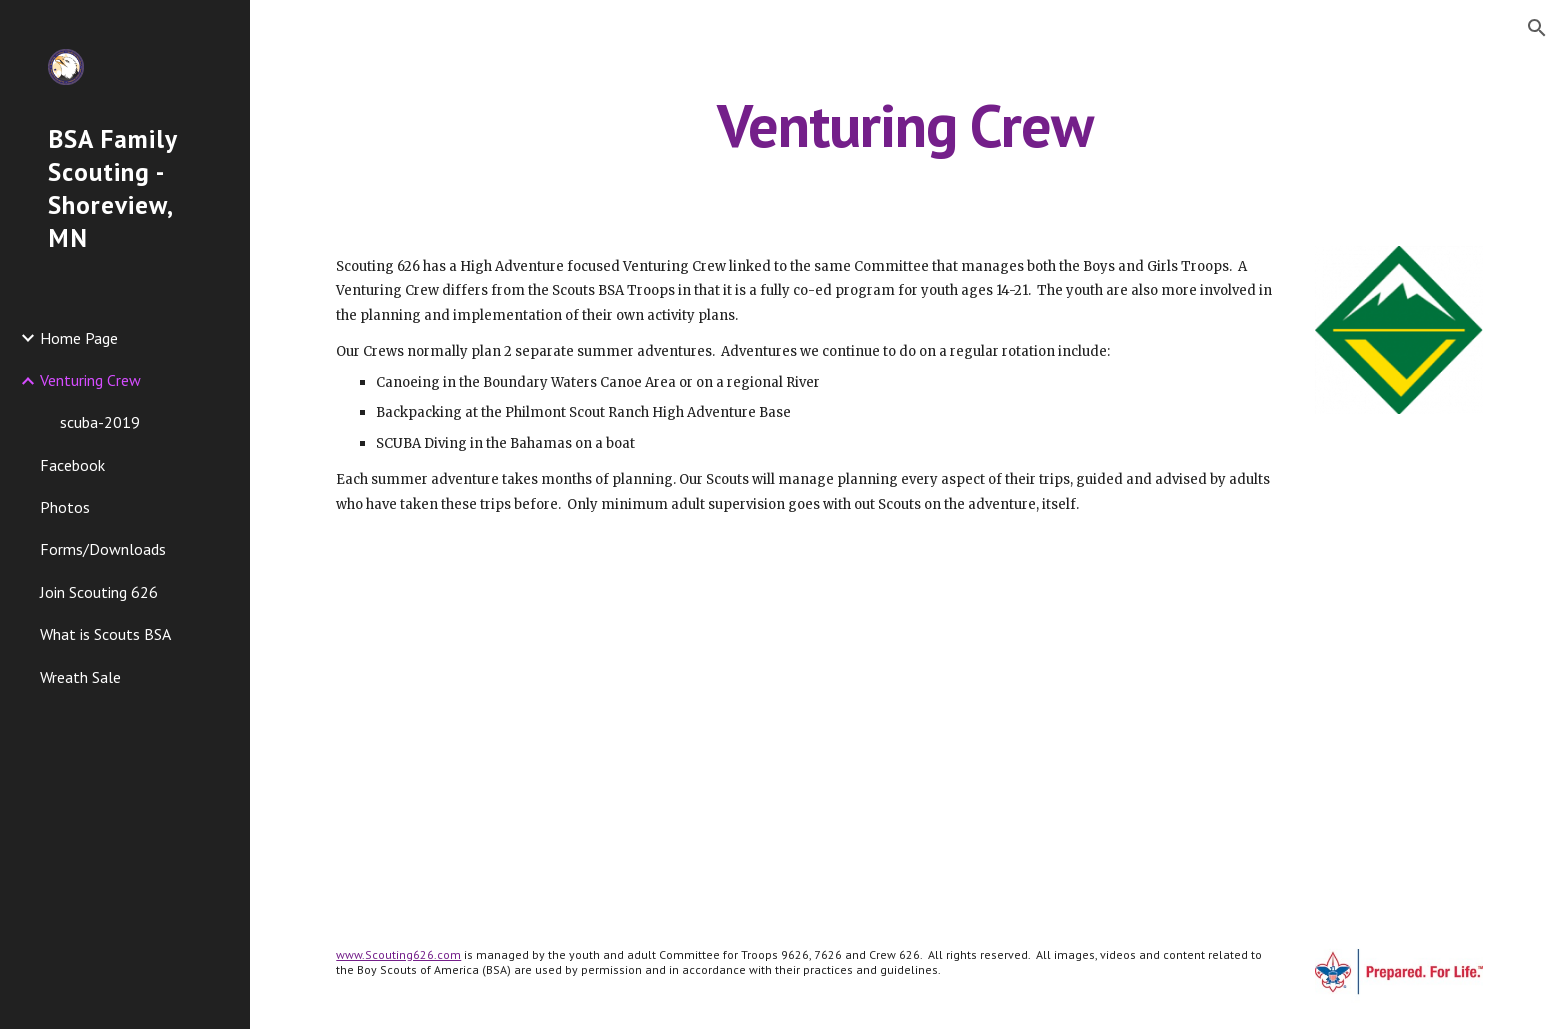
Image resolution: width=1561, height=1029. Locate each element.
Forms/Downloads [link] (103, 549)
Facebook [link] (72, 465)
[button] (1537, 28)
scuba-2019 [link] (100, 422)
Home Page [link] (79, 338)
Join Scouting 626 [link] (99, 592)
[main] (906, 125)
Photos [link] (65, 507)
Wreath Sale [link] (80, 677)
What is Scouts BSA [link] (105, 634)
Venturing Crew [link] (90, 380)
